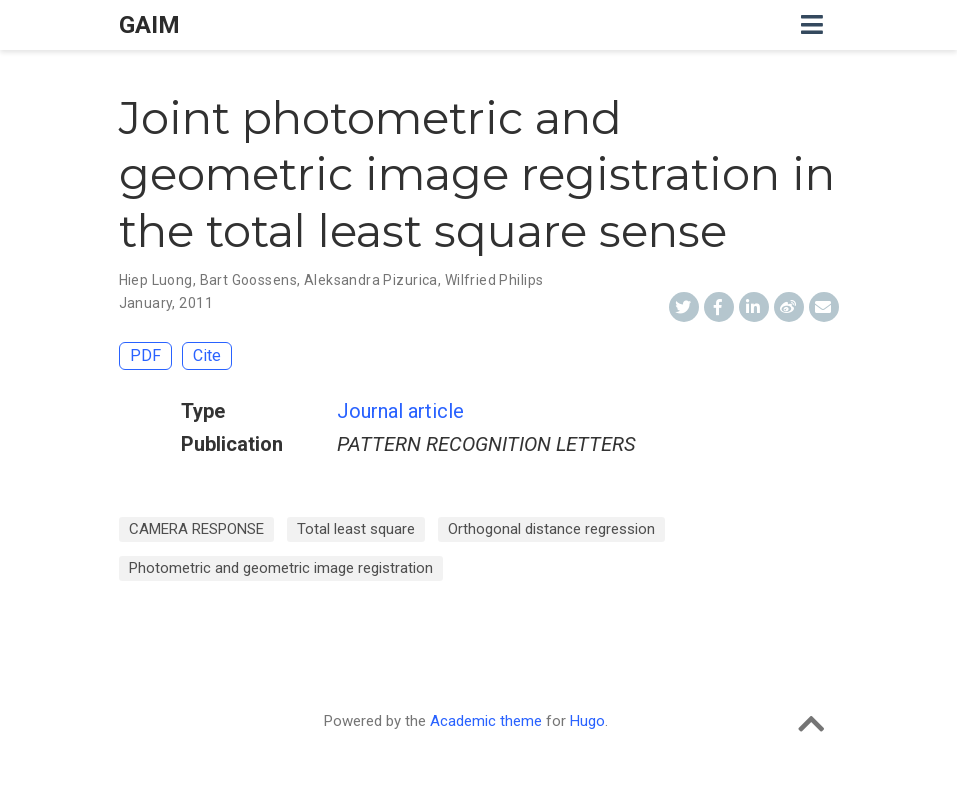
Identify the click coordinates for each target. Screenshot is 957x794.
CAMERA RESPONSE (196, 529)
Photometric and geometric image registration (281, 568)
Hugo (587, 721)
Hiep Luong (156, 280)
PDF (145, 355)
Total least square (356, 529)
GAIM (149, 25)
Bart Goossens (248, 280)
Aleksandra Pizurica (371, 280)
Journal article (400, 411)
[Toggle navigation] (812, 25)
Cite (207, 355)
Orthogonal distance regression (551, 529)
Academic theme (486, 721)
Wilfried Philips (494, 280)
